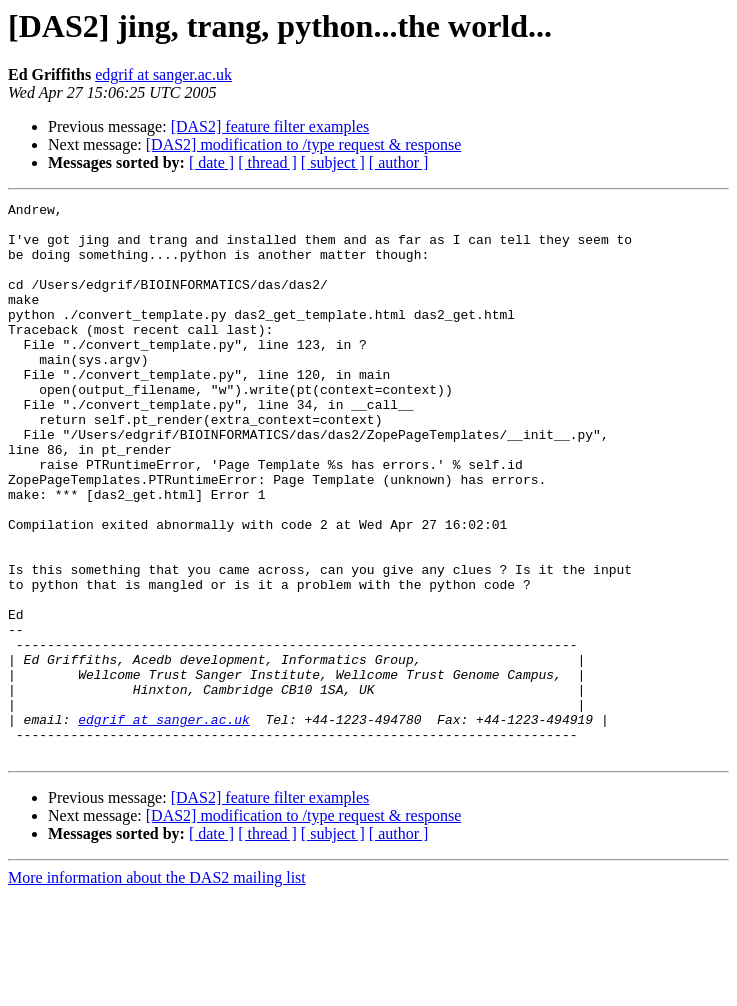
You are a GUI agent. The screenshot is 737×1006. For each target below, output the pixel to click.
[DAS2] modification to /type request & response (304, 144)
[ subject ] (333, 162)
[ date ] (211, 162)
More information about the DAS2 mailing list (157, 988)
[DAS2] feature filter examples (270, 126)
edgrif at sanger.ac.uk (163, 74)
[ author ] (399, 162)
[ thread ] (267, 162)
